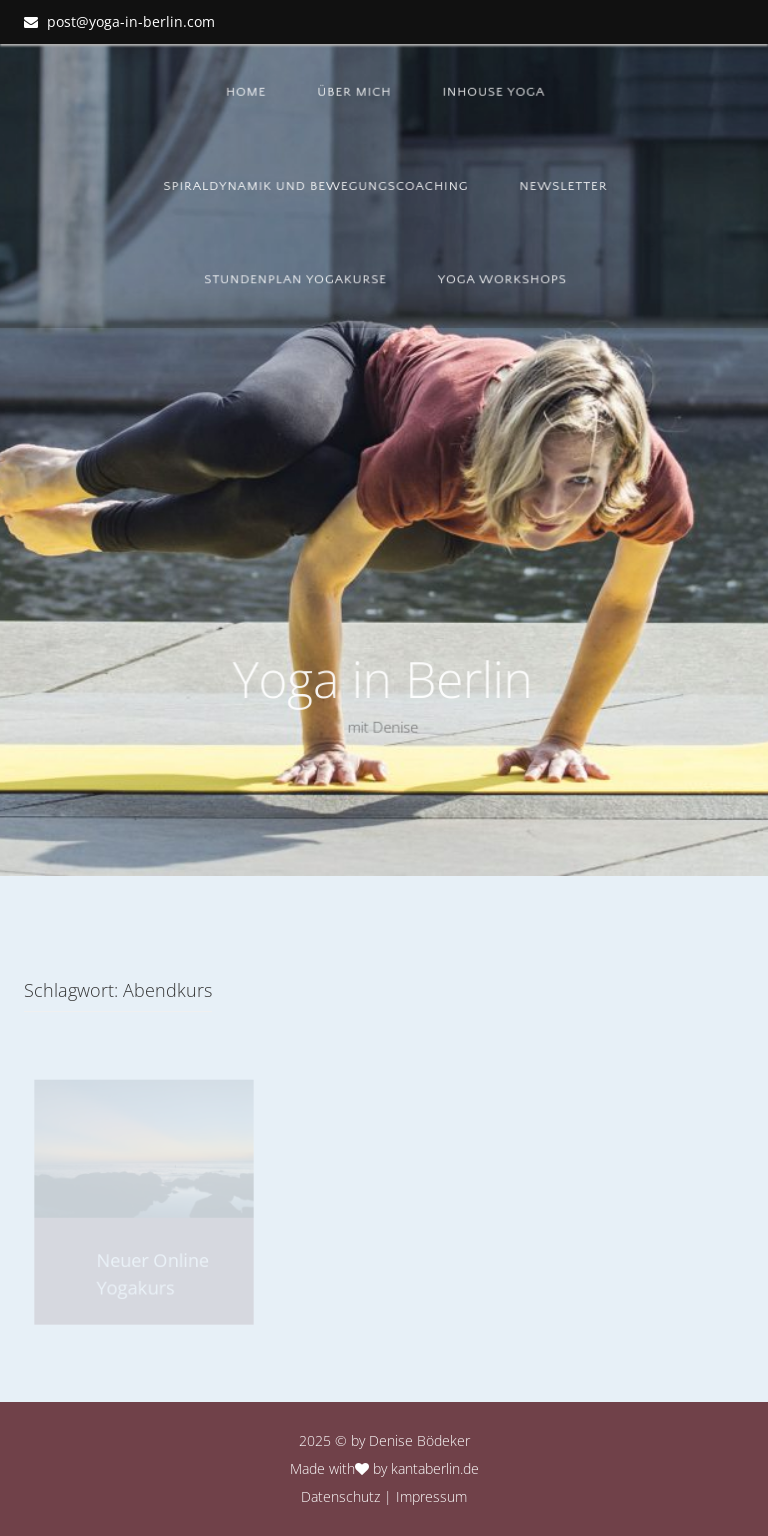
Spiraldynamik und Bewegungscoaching (317, 186)
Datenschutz (340, 1496)
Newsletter (563, 186)
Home (248, 92)
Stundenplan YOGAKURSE (297, 279)
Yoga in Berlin (381, 678)
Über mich (356, 92)
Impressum (431, 1496)
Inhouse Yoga (494, 92)
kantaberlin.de (435, 1468)
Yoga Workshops (503, 279)
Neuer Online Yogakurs (152, 1274)
